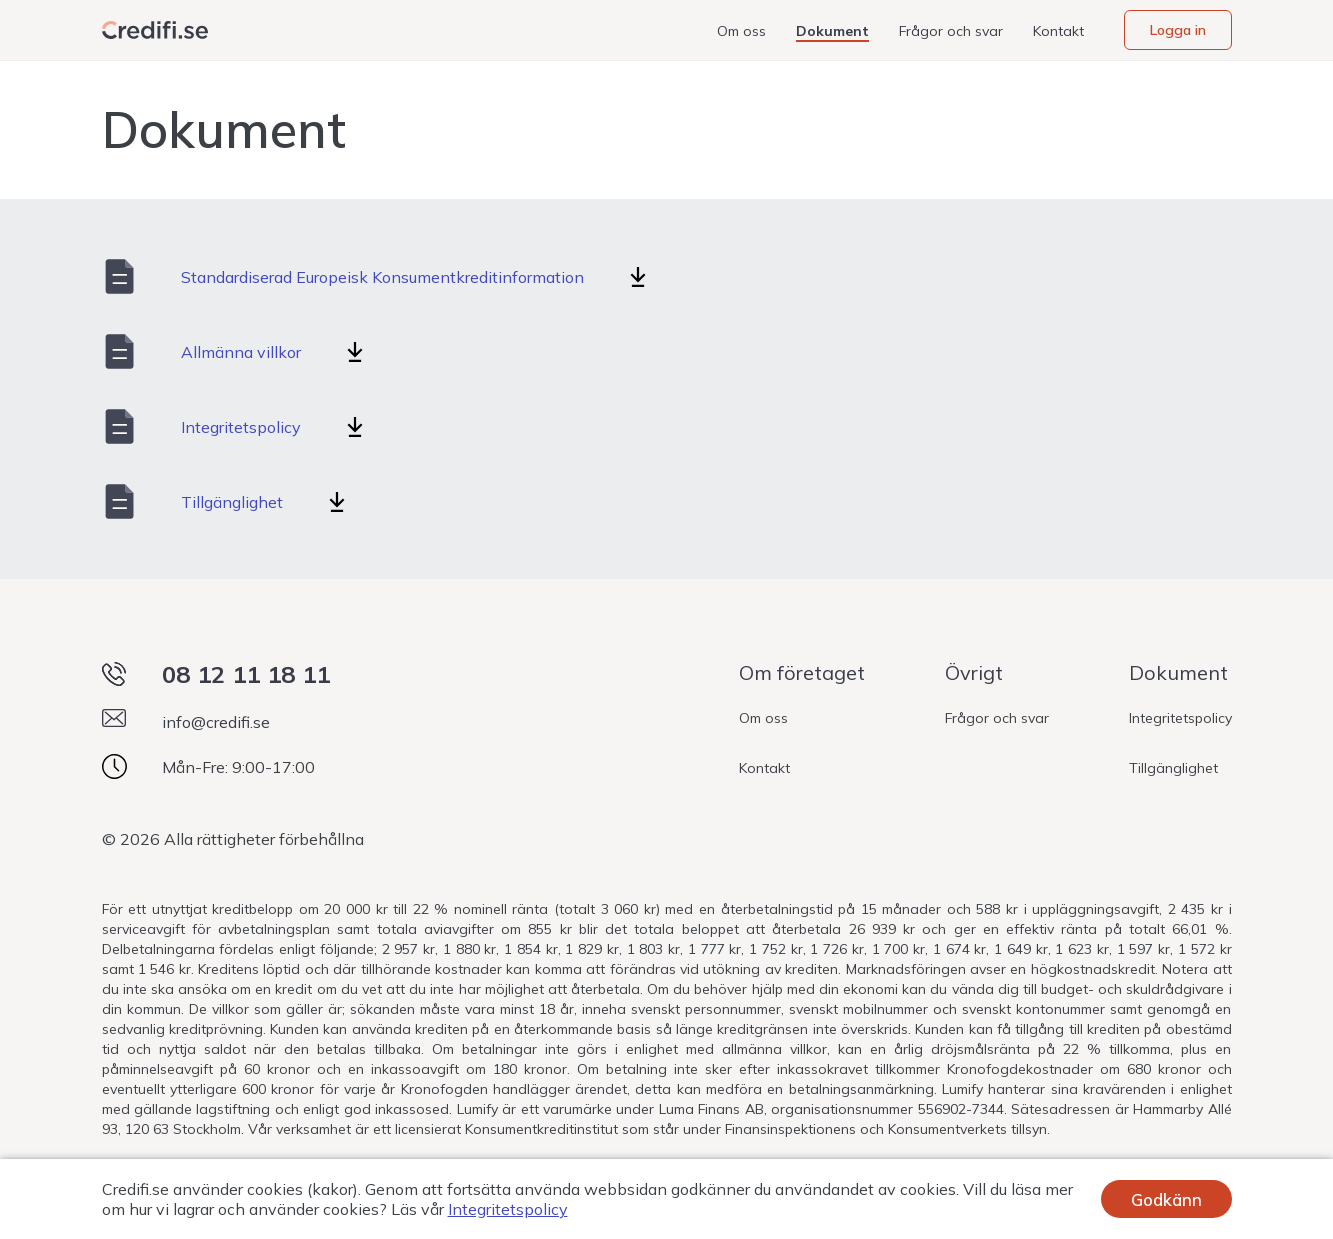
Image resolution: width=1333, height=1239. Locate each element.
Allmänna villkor (241, 352)
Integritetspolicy (241, 427)
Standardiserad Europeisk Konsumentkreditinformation (382, 277)
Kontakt (1058, 31)
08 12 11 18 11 (246, 674)
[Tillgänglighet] (337, 502)
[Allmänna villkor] (355, 352)
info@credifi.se (216, 722)
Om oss (741, 31)
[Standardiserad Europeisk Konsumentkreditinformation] (638, 277)
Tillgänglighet (232, 502)
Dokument (832, 31)
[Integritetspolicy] (355, 427)
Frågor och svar (951, 31)
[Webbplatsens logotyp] (155, 30)
